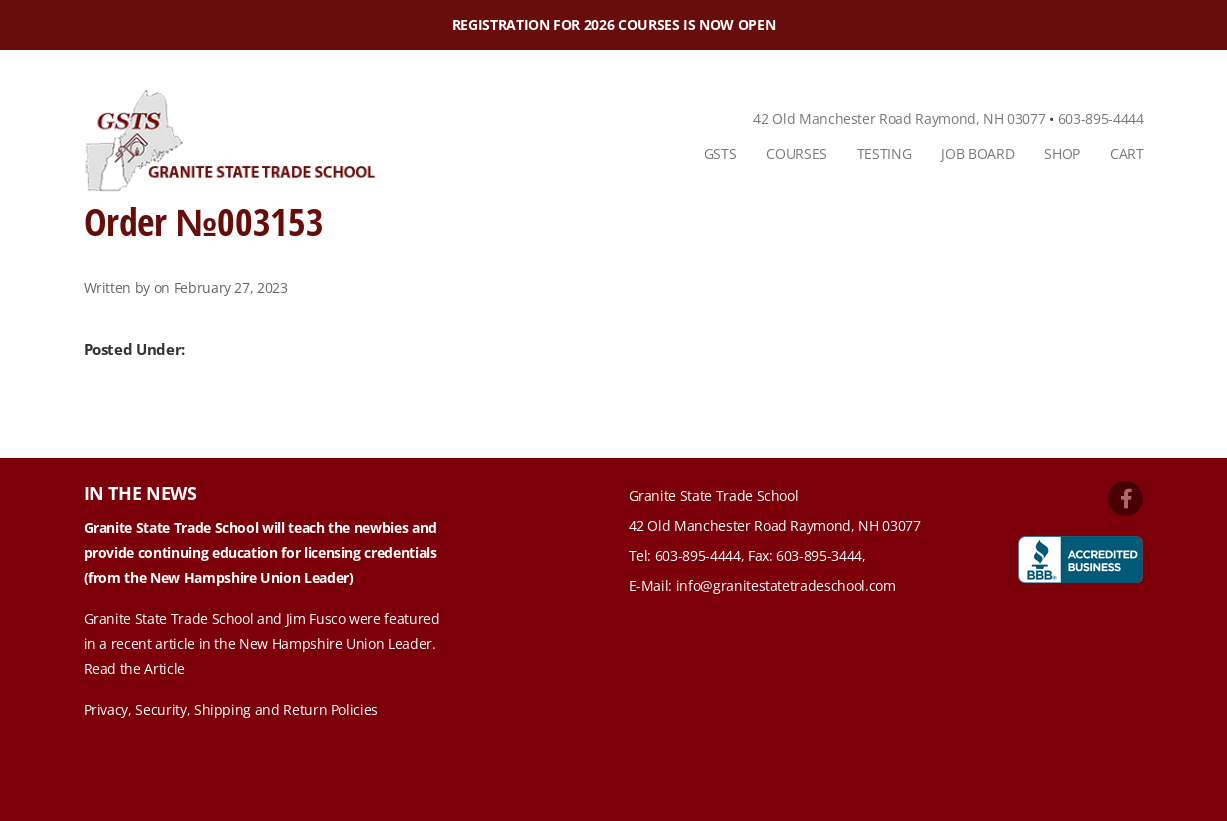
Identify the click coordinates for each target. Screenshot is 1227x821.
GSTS (720, 153)
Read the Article (134, 668)
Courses (796, 153)
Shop (1062, 153)
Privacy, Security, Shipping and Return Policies (231, 709)
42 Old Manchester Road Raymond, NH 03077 (899, 118)
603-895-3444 (819, 555)
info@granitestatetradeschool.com (786, 585)
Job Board (977, 153)
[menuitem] (720, 154)
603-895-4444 (1101, 118)
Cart (1127, 153)
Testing (884, 153)
